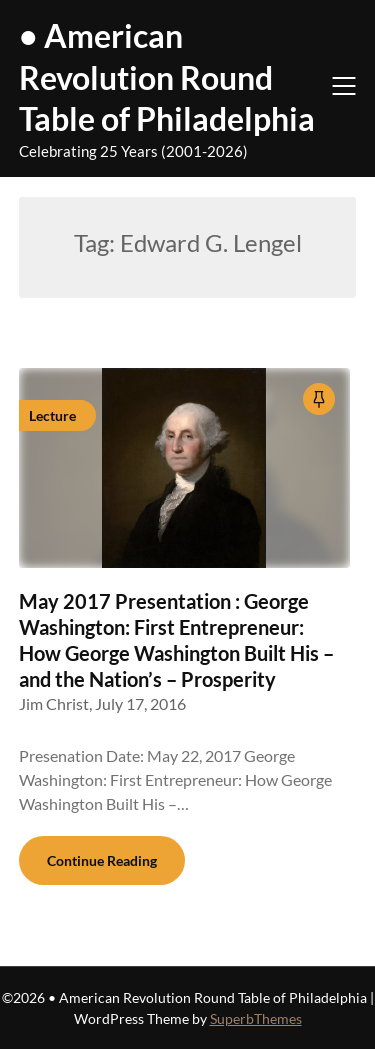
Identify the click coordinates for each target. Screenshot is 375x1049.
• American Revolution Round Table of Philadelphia (167, 77)
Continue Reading (102, 860)
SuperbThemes (256, 1018)
